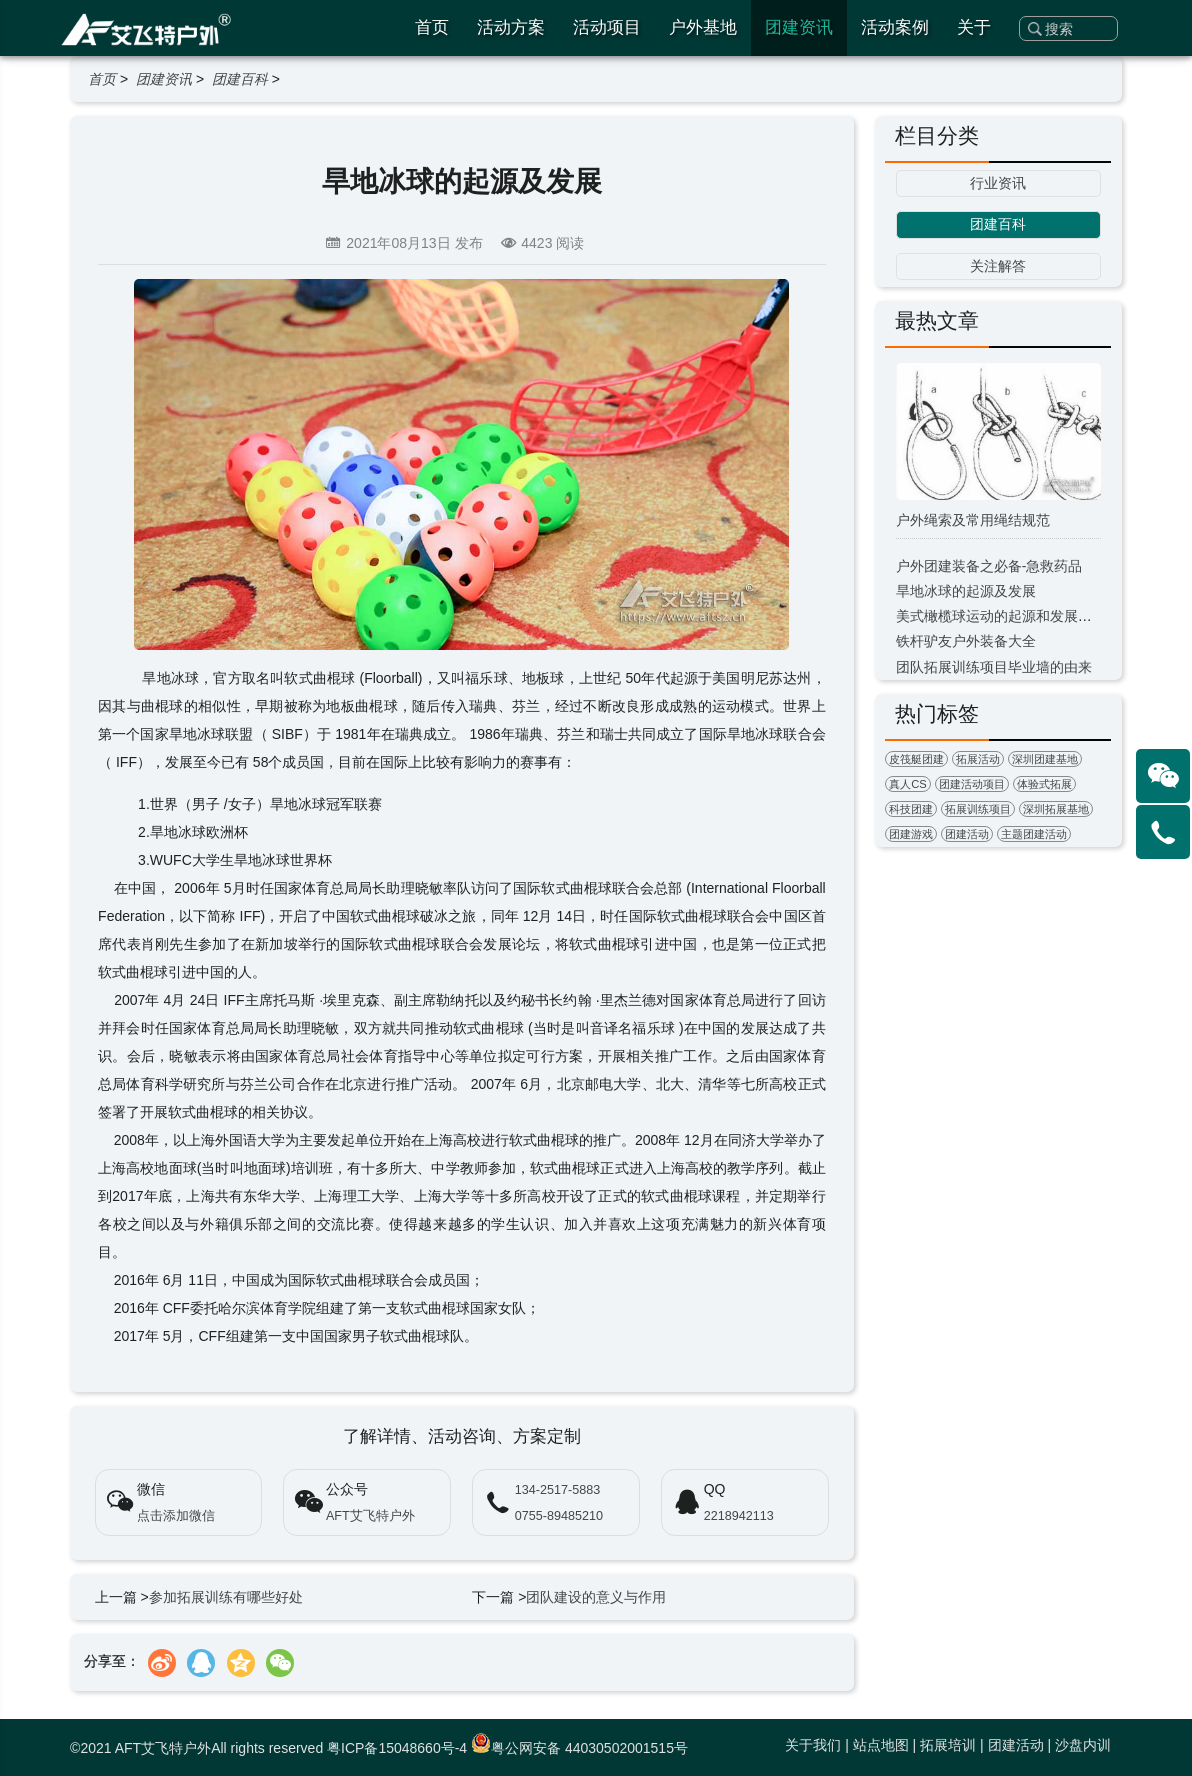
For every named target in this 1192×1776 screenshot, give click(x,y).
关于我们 (813, 1745)
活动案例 (895, 27)
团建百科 (240, 79)
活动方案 (511, 27)
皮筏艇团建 (916, 759)
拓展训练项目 (978, 809)
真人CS (908, 784)
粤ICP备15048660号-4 (397, 1748)
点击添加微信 (176, 1516)
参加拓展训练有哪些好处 (226, 1597)
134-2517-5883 (557, 1490)
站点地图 (881, 1745)
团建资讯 (799, 27)
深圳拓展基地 (1056, 809)
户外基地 (703, 27)
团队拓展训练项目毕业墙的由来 (994, 667)
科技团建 (911, 809)
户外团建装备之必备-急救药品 (989, 566)
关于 (974, 27)
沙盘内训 (1083, 1745)
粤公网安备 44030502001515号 (579, 1748)
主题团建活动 (1034, 834)
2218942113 (739, 1516)
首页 (432, 27)
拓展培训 (948, 1745)
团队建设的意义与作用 (596, 1597)
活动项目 (607, 27)
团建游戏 (911, 834)
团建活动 (967, 834)
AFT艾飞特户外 (370, 1516)
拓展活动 (978, 759)
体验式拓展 (1044, 784)
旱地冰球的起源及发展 (966, 591)
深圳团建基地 (1045, 759)
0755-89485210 (559, 1516)
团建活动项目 (972, 784)
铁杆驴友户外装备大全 (966, 641)
